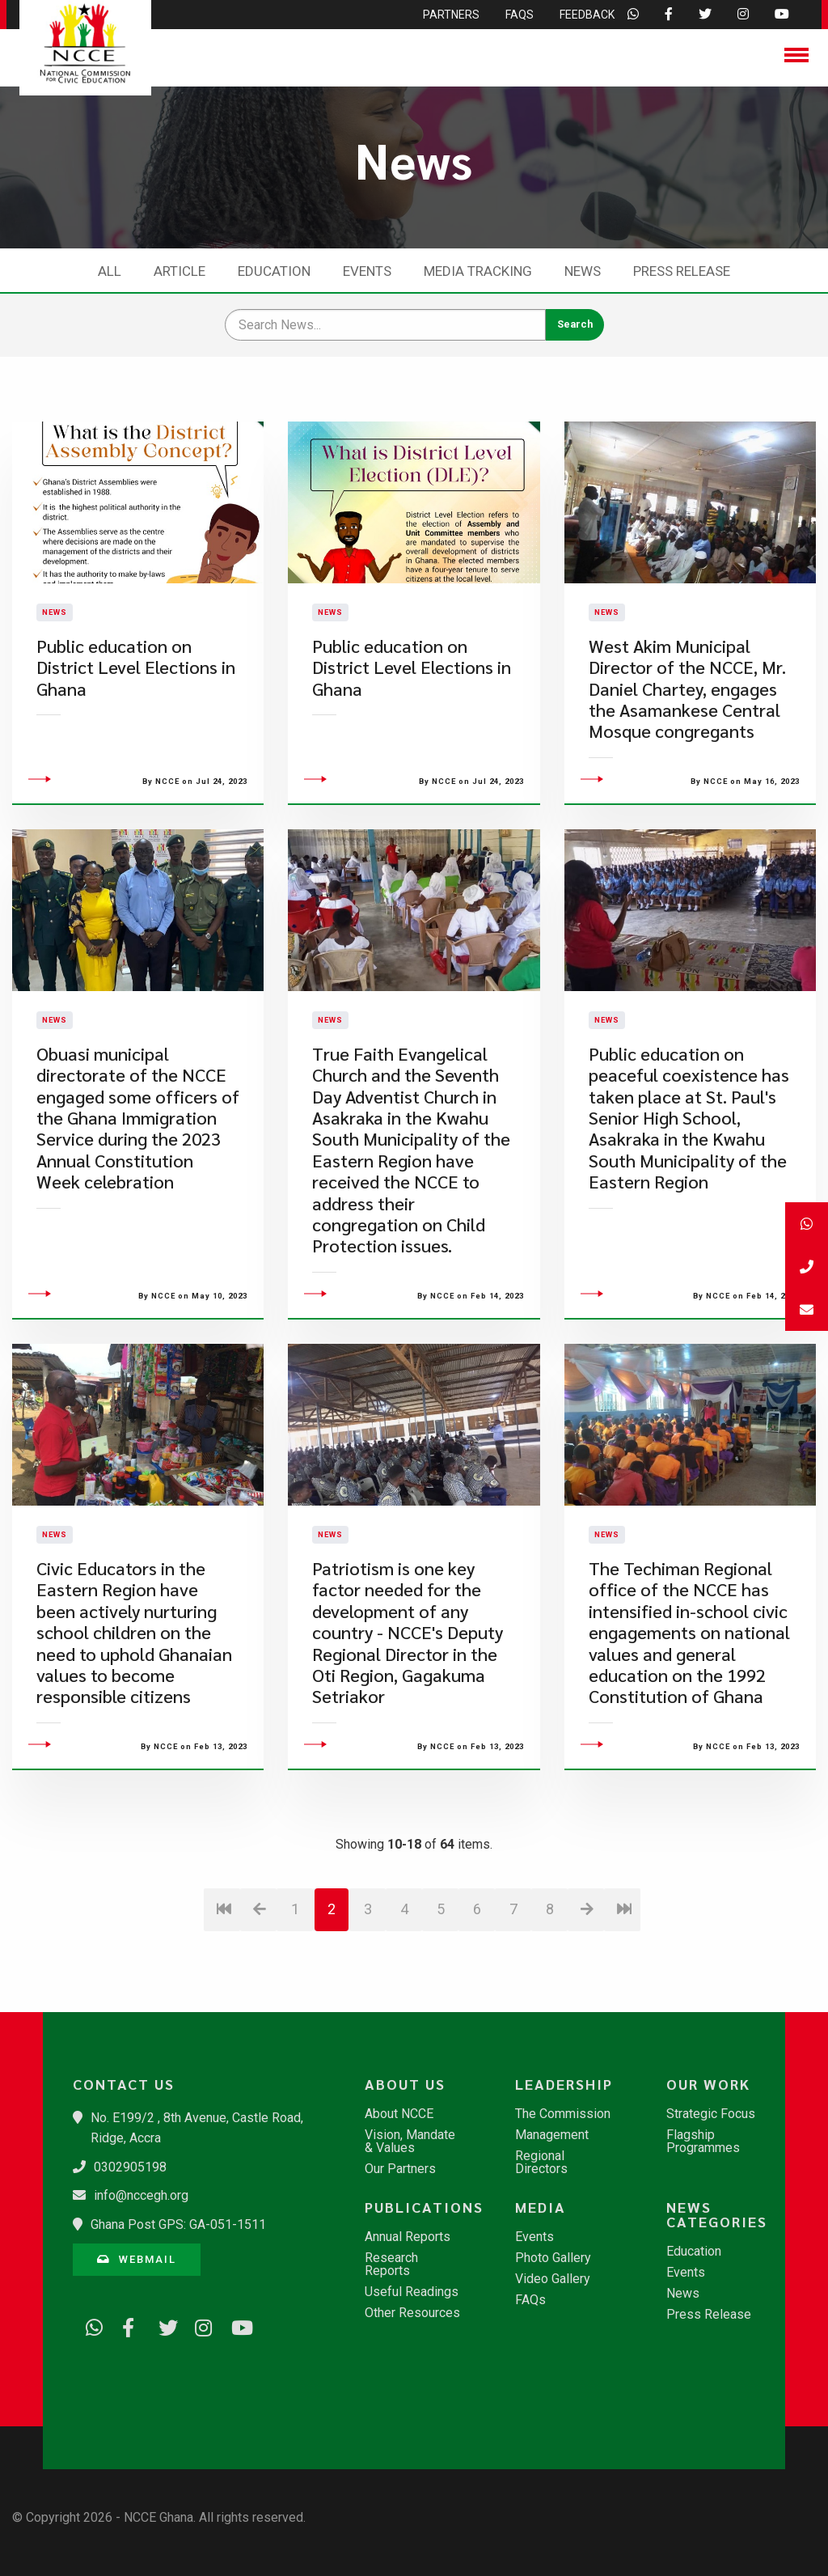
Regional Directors (541, 2163)
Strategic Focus (710, 2114)
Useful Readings (411, 2292)
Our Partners (400, 2169)
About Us (405, 2084)
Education (274, 271)
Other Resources (412, 2313)
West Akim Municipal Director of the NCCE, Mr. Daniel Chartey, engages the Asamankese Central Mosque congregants (687, 729)
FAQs (530, 2300)
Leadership (564, 2084)
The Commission (562, 2114)
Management (552, 2135)
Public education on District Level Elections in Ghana (135, 708)
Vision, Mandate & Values (410, 2141)
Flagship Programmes (703, 2141)
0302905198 (130, 2167)
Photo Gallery (553, 2258)
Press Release (681, 271)
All (109, 271)
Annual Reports (407, 2237)
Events (367, 271)
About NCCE (399, 2114)
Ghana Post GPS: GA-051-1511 (178, 2224)
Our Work (708, 2084)
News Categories (716, 2214)
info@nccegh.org (141, 2195)
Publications (421, 2207)
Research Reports (391, 2264)
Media (540, 2207)
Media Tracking (478, 271)
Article (179, 271)
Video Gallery (552, 2279)
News (582, 271)
